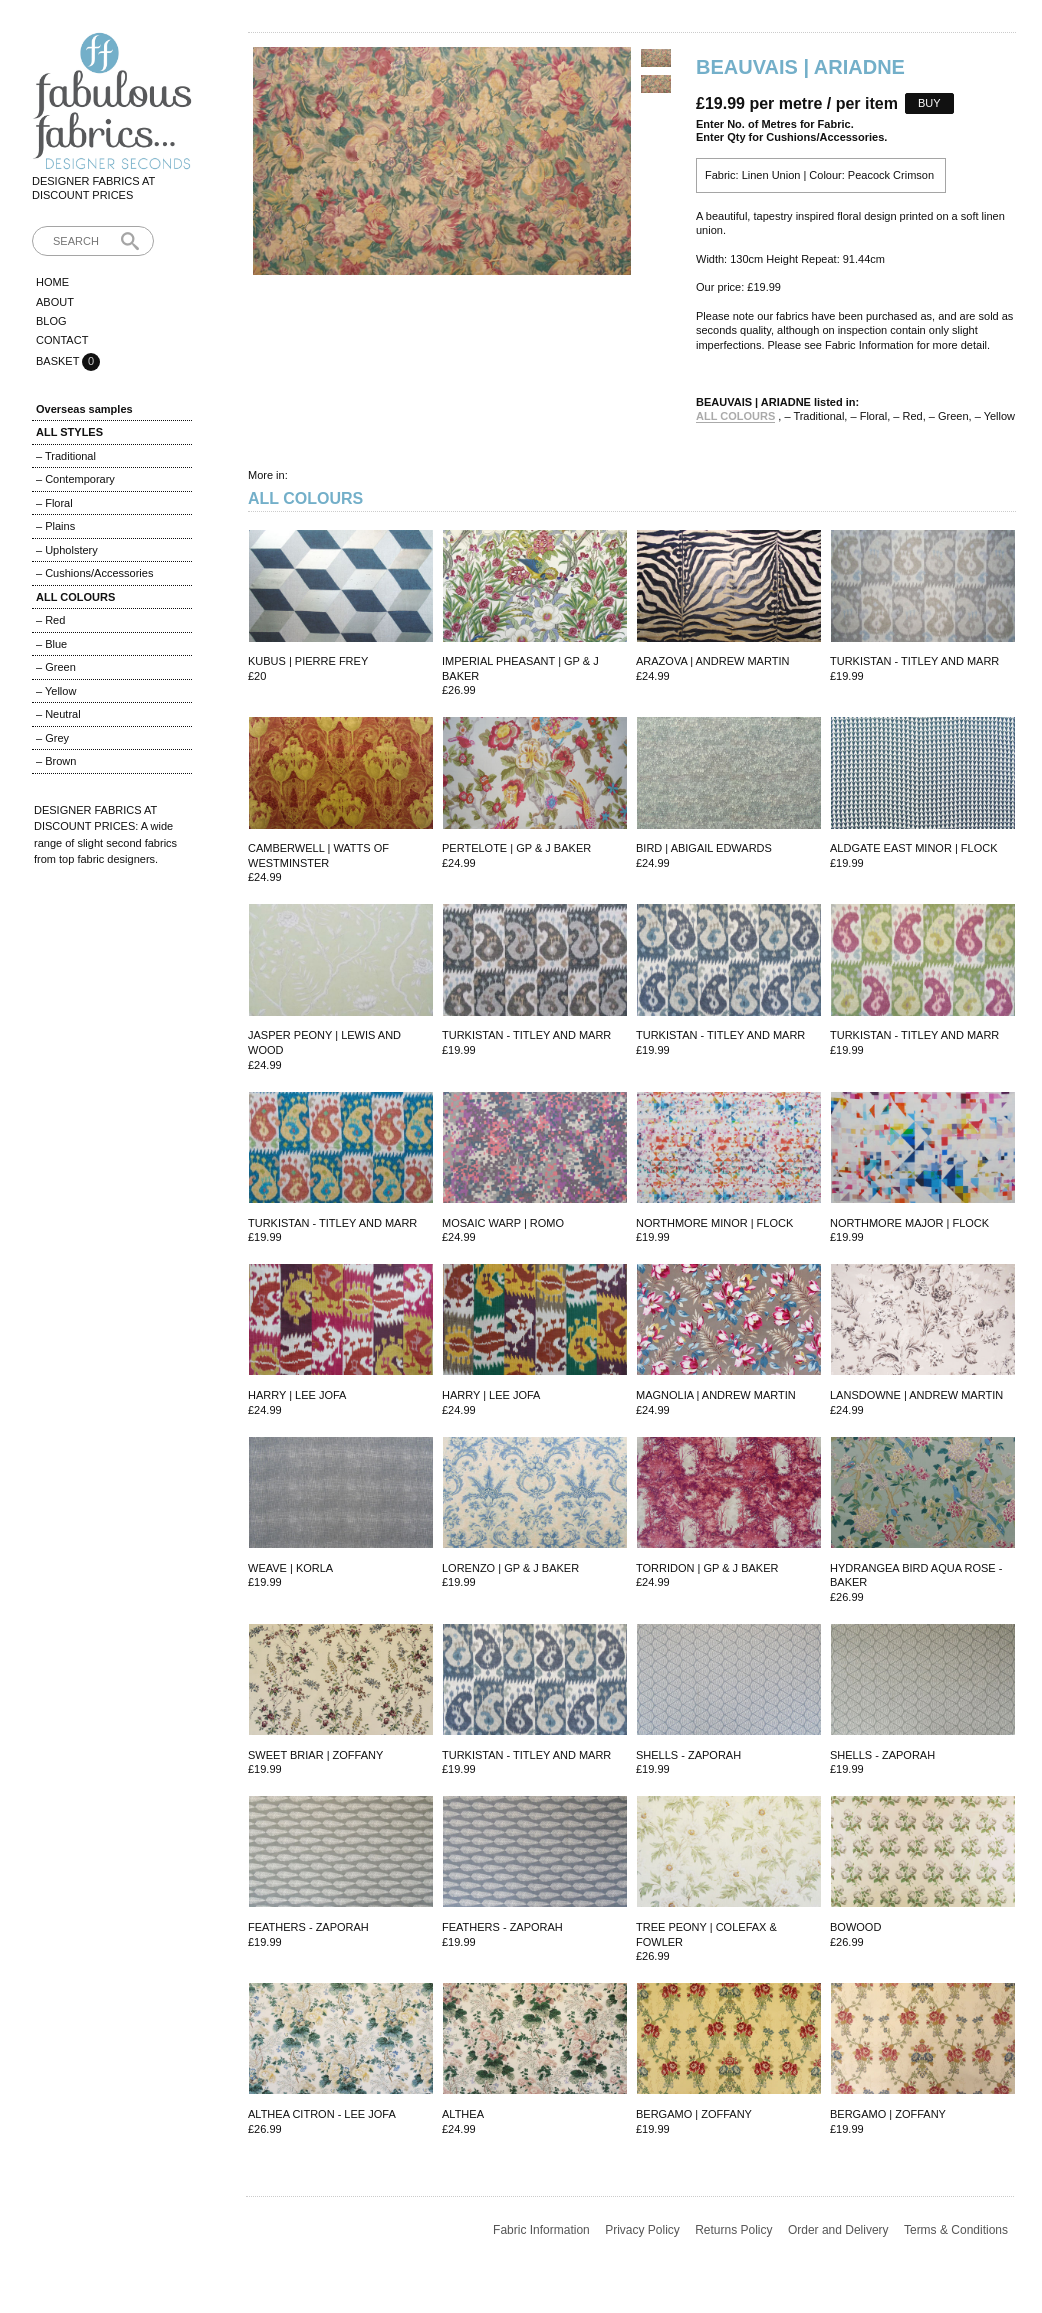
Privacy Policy (642, 2230)
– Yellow (56, 691)
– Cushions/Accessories (94, 573)
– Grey (52, 738)
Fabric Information (541, 2230)
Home (52, 282)
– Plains (55, 526)
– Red (50, 620)
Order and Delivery (838, 2230)
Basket (59, 361)
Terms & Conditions (956, 2230)
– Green (56, 667)
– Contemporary (75, 479)
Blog (51, 321)
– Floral (54, 503)
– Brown (56, 761)
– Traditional (66, 456)
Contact (62, 340)
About (55, 302)
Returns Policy (733, 2230)
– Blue (51, 644)
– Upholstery (67, 550)
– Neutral (58, 714)
